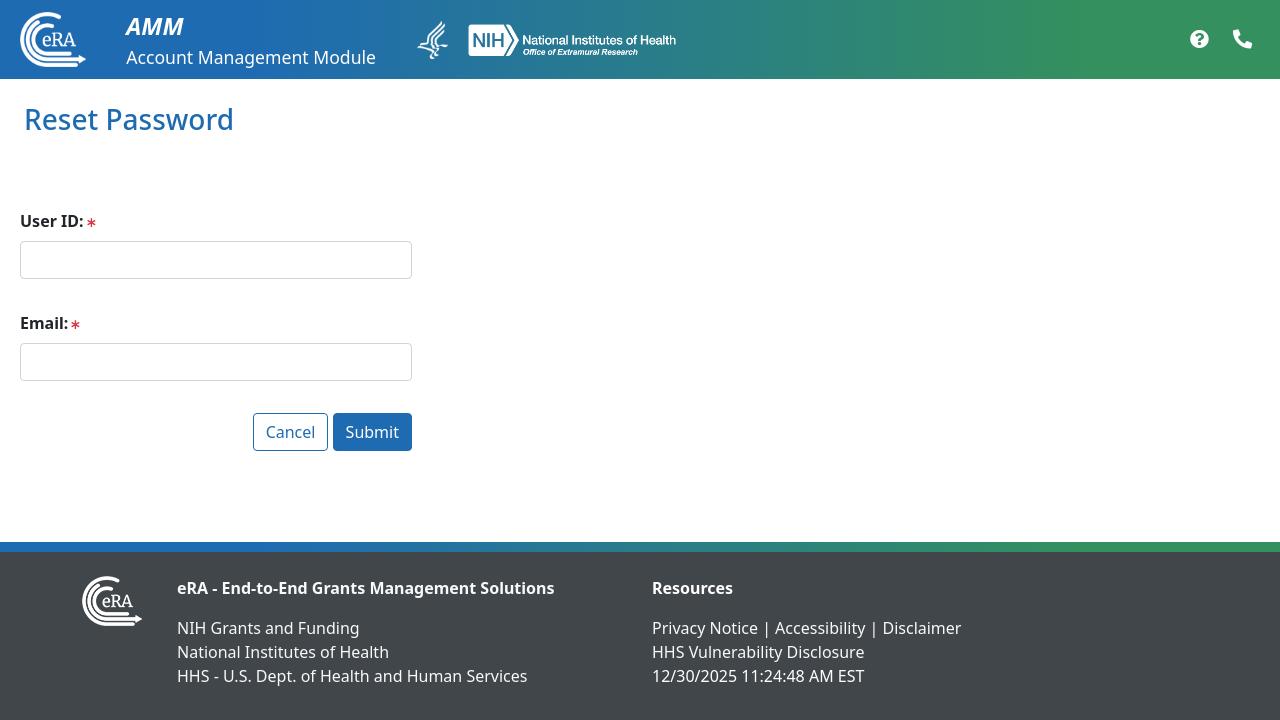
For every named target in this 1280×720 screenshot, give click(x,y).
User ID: (51, 221)
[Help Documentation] (1199, 40)
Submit (372, 432)
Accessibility (820, 628)
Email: (44, 323)
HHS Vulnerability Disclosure (758, 652)
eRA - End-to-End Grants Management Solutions (366, 588)
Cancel (291, 432)
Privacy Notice (705, 628)
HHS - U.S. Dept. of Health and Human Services (352, 676)
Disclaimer (921, 628)
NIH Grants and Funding (268, 628)
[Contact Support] (1242, 40)
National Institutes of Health (283, 652)
